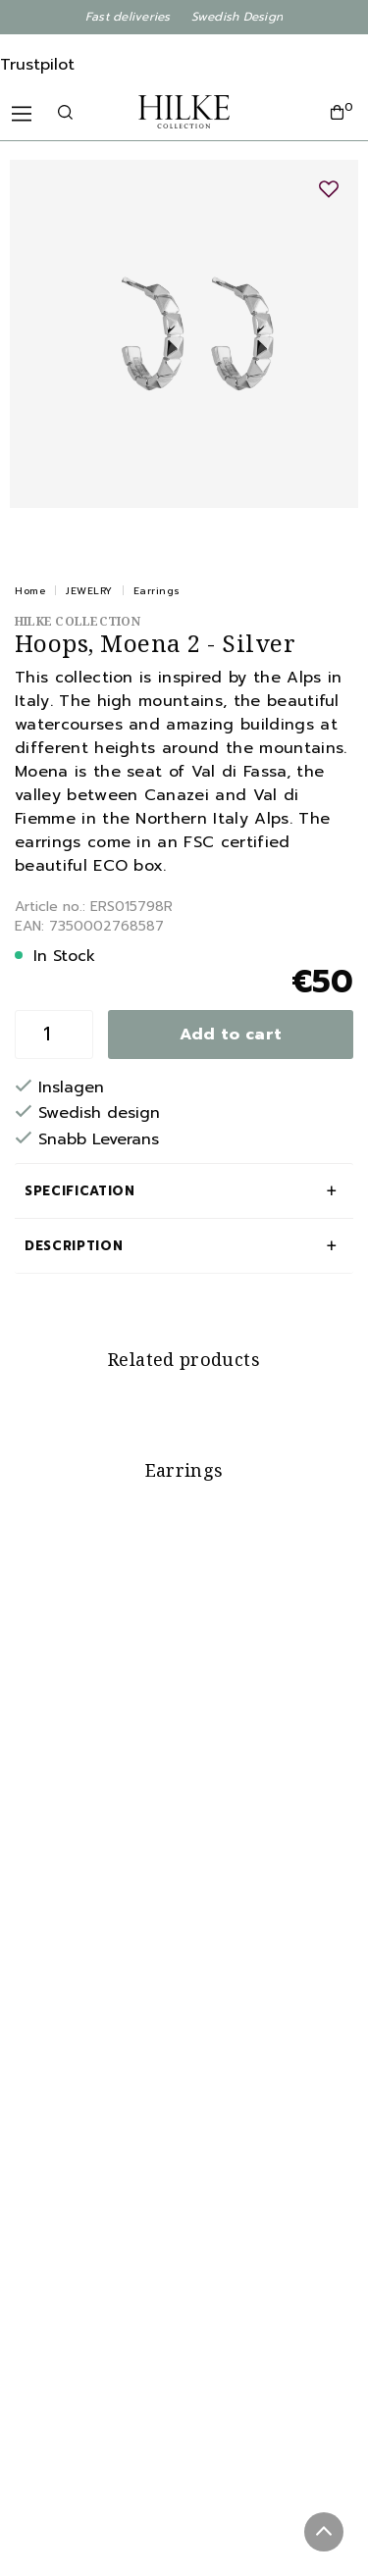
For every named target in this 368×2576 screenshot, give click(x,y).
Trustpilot (37, 64)
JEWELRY (89, 590)
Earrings (157, 590)
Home (30, 590)
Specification (79, 1191)
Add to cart (231, 1034)
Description (74, 1246)
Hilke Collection (77, 621)
